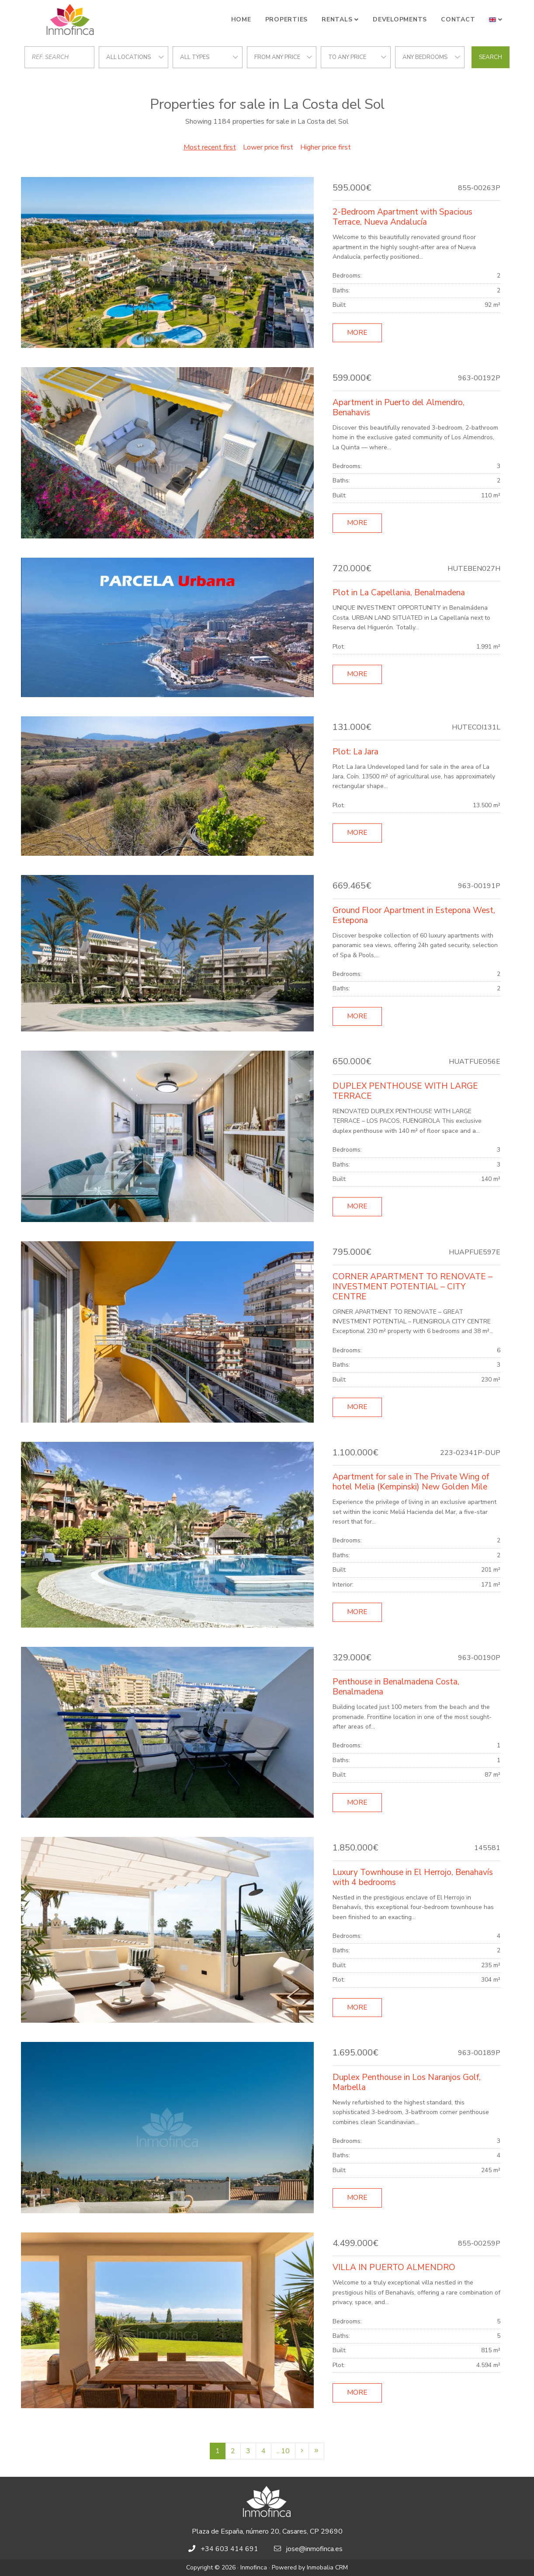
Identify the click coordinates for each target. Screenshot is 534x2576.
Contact (458, 19)
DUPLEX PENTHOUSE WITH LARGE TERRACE (405, 1091)
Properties (286, 19)
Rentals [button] (337, 19)
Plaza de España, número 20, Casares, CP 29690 (267, 2531)
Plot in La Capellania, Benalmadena (399, 592)
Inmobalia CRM (327, 2567)
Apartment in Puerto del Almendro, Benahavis (399, 407)
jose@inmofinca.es (314, 2549)
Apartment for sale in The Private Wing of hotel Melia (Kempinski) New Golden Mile (411, 1482)
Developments (400, 19)
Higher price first (325, 147)
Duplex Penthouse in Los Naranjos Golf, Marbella (407, 2082)
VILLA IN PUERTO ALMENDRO (394, 2267)
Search (490, 57)
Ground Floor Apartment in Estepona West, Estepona (414, 915)
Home (241, 19)
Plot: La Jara (355, 751)
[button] (496, 19)
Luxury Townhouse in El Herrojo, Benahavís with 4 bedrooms (413, 1877)
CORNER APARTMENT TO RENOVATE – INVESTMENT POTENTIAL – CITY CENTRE (412, 1286)
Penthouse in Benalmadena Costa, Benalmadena (396, 1687)
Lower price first (268, 147)
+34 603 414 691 (229, 2549)
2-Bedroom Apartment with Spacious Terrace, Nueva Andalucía (402, 217)
